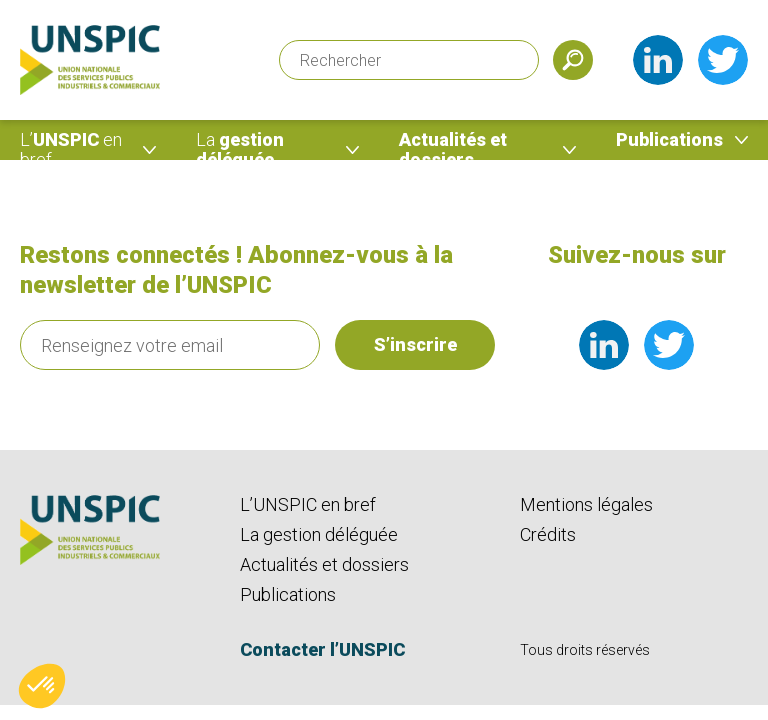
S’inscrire (415, 344)
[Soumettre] (573, 60)
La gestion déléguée (319, 534)
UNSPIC (71, 149)
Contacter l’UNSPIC (322, 649)
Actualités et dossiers (453, 149)
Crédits (548, 534)
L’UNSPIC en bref (308, 504)
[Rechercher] (409, 60)
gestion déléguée (240, 149)
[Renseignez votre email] (170, 345)
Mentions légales (586, 504)
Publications (669, 139)
